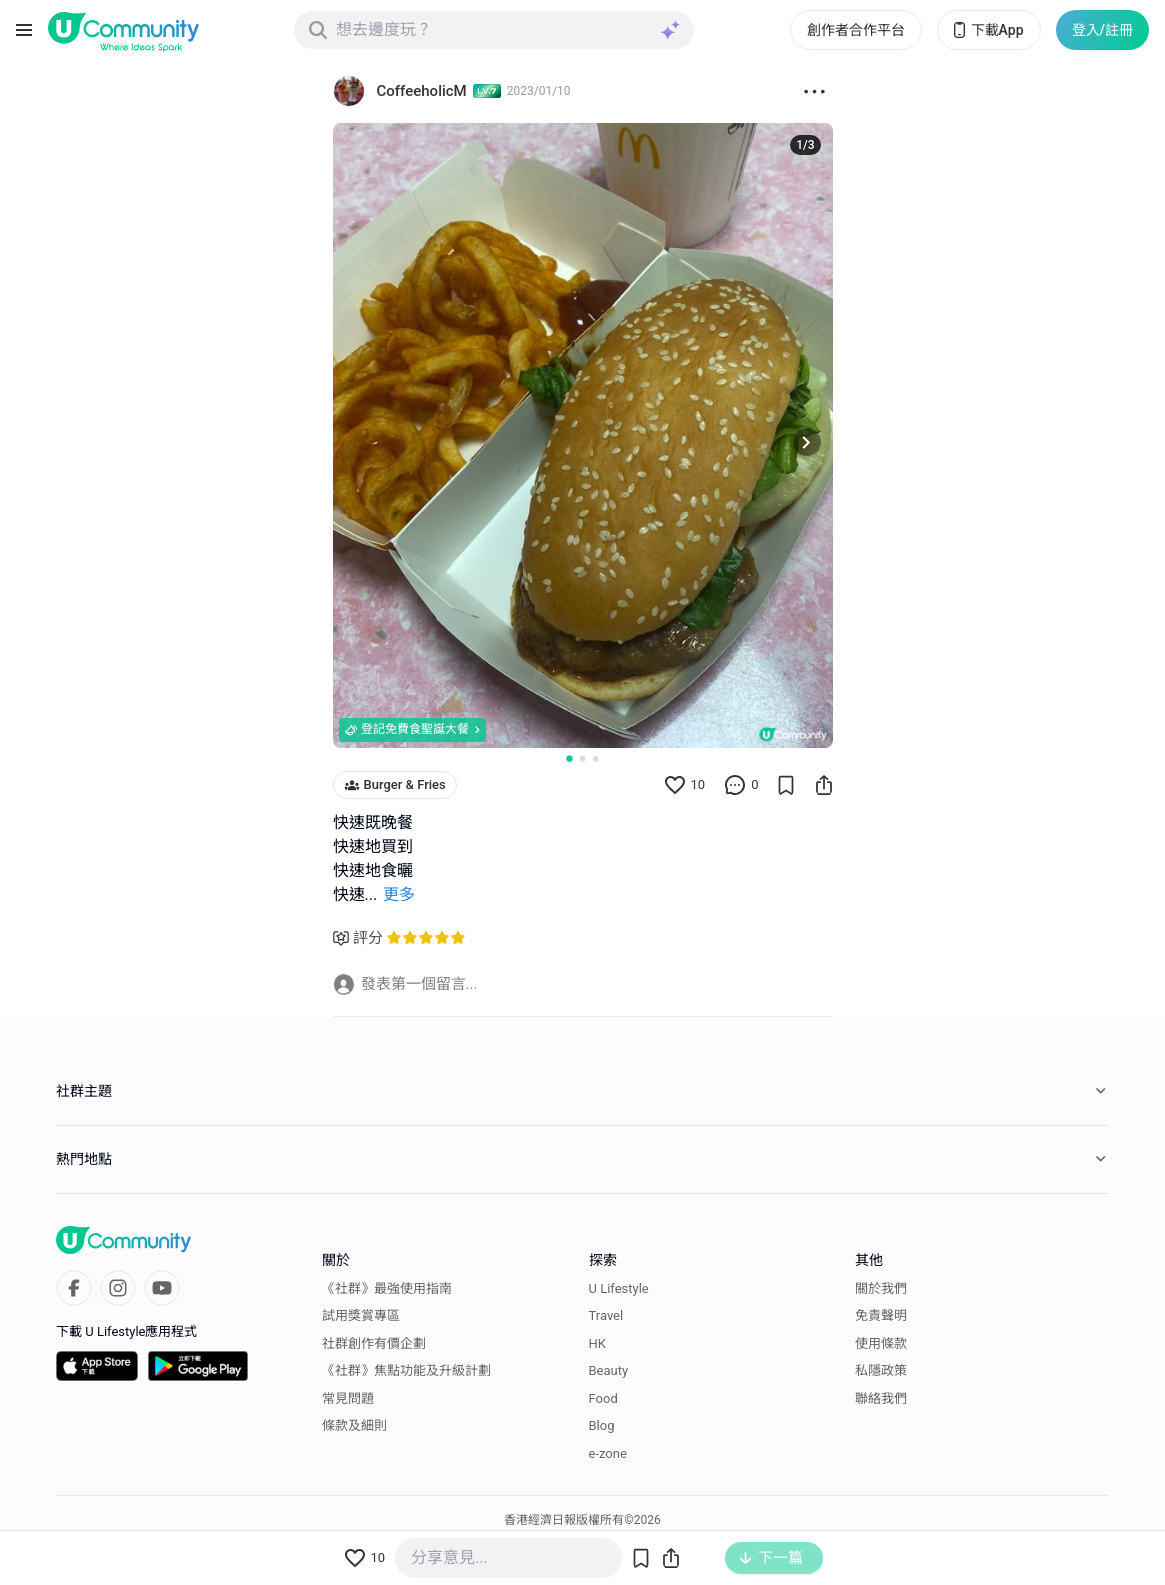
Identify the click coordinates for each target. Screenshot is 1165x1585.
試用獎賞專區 (361, 1315)
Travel (606, 1315)
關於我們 (881, 1288)
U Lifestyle (619, 1288)
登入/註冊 (1102, 30)
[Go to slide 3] (595, 758)
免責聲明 (881, 1315)
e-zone (608, 1453)
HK (597, 1343)
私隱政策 (881, 1370)
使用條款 (881, 1343)
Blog (602, 1425)
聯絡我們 (881, 1398)
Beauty (609, 1370)
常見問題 (348, 1398)
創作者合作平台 (856, 30)
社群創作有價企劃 (374, 1343)
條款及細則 (354, 1425)
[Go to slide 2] (582, 758)
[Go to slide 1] (569, 758)
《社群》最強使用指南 (387, 1288)
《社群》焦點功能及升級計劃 (406, 1370)
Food (603, 1398)
